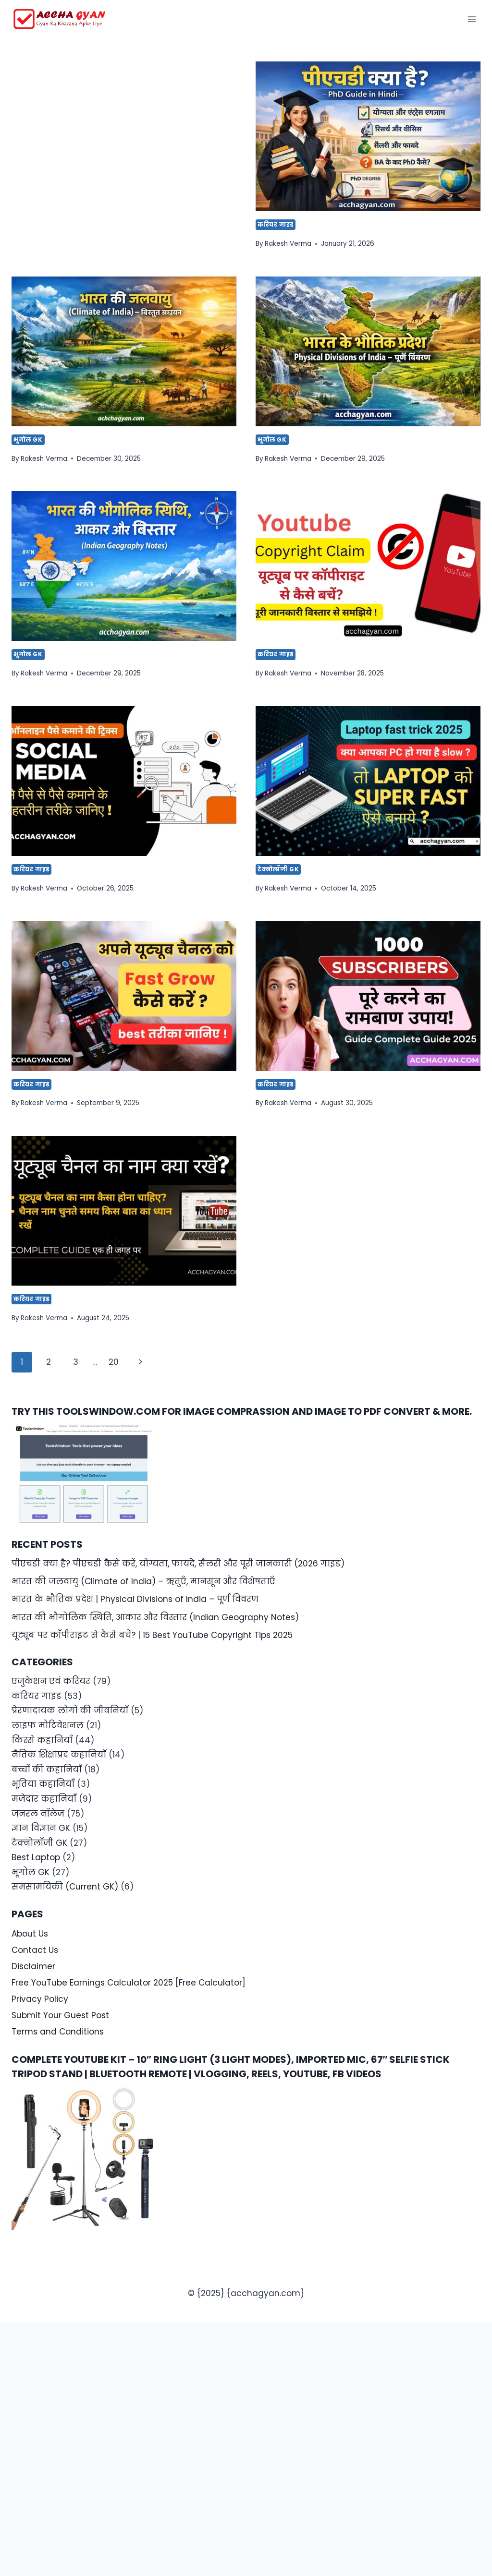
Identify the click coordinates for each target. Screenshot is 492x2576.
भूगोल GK (28, 440)
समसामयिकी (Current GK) (65, 1886)
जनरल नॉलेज (38, 1813)
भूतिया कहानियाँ (43, 1784)
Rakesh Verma (288, 243)
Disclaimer (33, 1966)
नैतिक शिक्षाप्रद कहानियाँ (59, 1754)
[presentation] (368, 136)
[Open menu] (471, 19)
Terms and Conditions (58, 2031)
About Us (30, 1933)
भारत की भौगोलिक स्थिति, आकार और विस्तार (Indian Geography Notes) (155, 1617)
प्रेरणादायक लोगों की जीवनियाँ (70, 1710)
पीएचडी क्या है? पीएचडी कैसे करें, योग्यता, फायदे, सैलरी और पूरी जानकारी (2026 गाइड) (178, 1563)
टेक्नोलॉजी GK (278, 869)
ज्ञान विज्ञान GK (41, 1828)
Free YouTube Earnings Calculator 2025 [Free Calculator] (129, 1982)
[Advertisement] (124, 132)
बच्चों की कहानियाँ (47, 1769)
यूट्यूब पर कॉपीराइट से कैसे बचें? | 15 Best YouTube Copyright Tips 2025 (152, 1635)
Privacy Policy (40, 1999)
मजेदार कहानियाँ (44, 1799)
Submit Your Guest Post (60, 2015)
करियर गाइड (276, 225)
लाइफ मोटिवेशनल (48, 1725)
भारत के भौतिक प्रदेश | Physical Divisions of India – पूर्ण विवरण (135, 1599)
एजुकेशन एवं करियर (51, 1681)
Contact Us (35, 1950)
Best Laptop (36, 1857)
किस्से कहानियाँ (42, 1740)
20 (114, 1362)
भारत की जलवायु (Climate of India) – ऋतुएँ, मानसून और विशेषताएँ (143, 1581)
